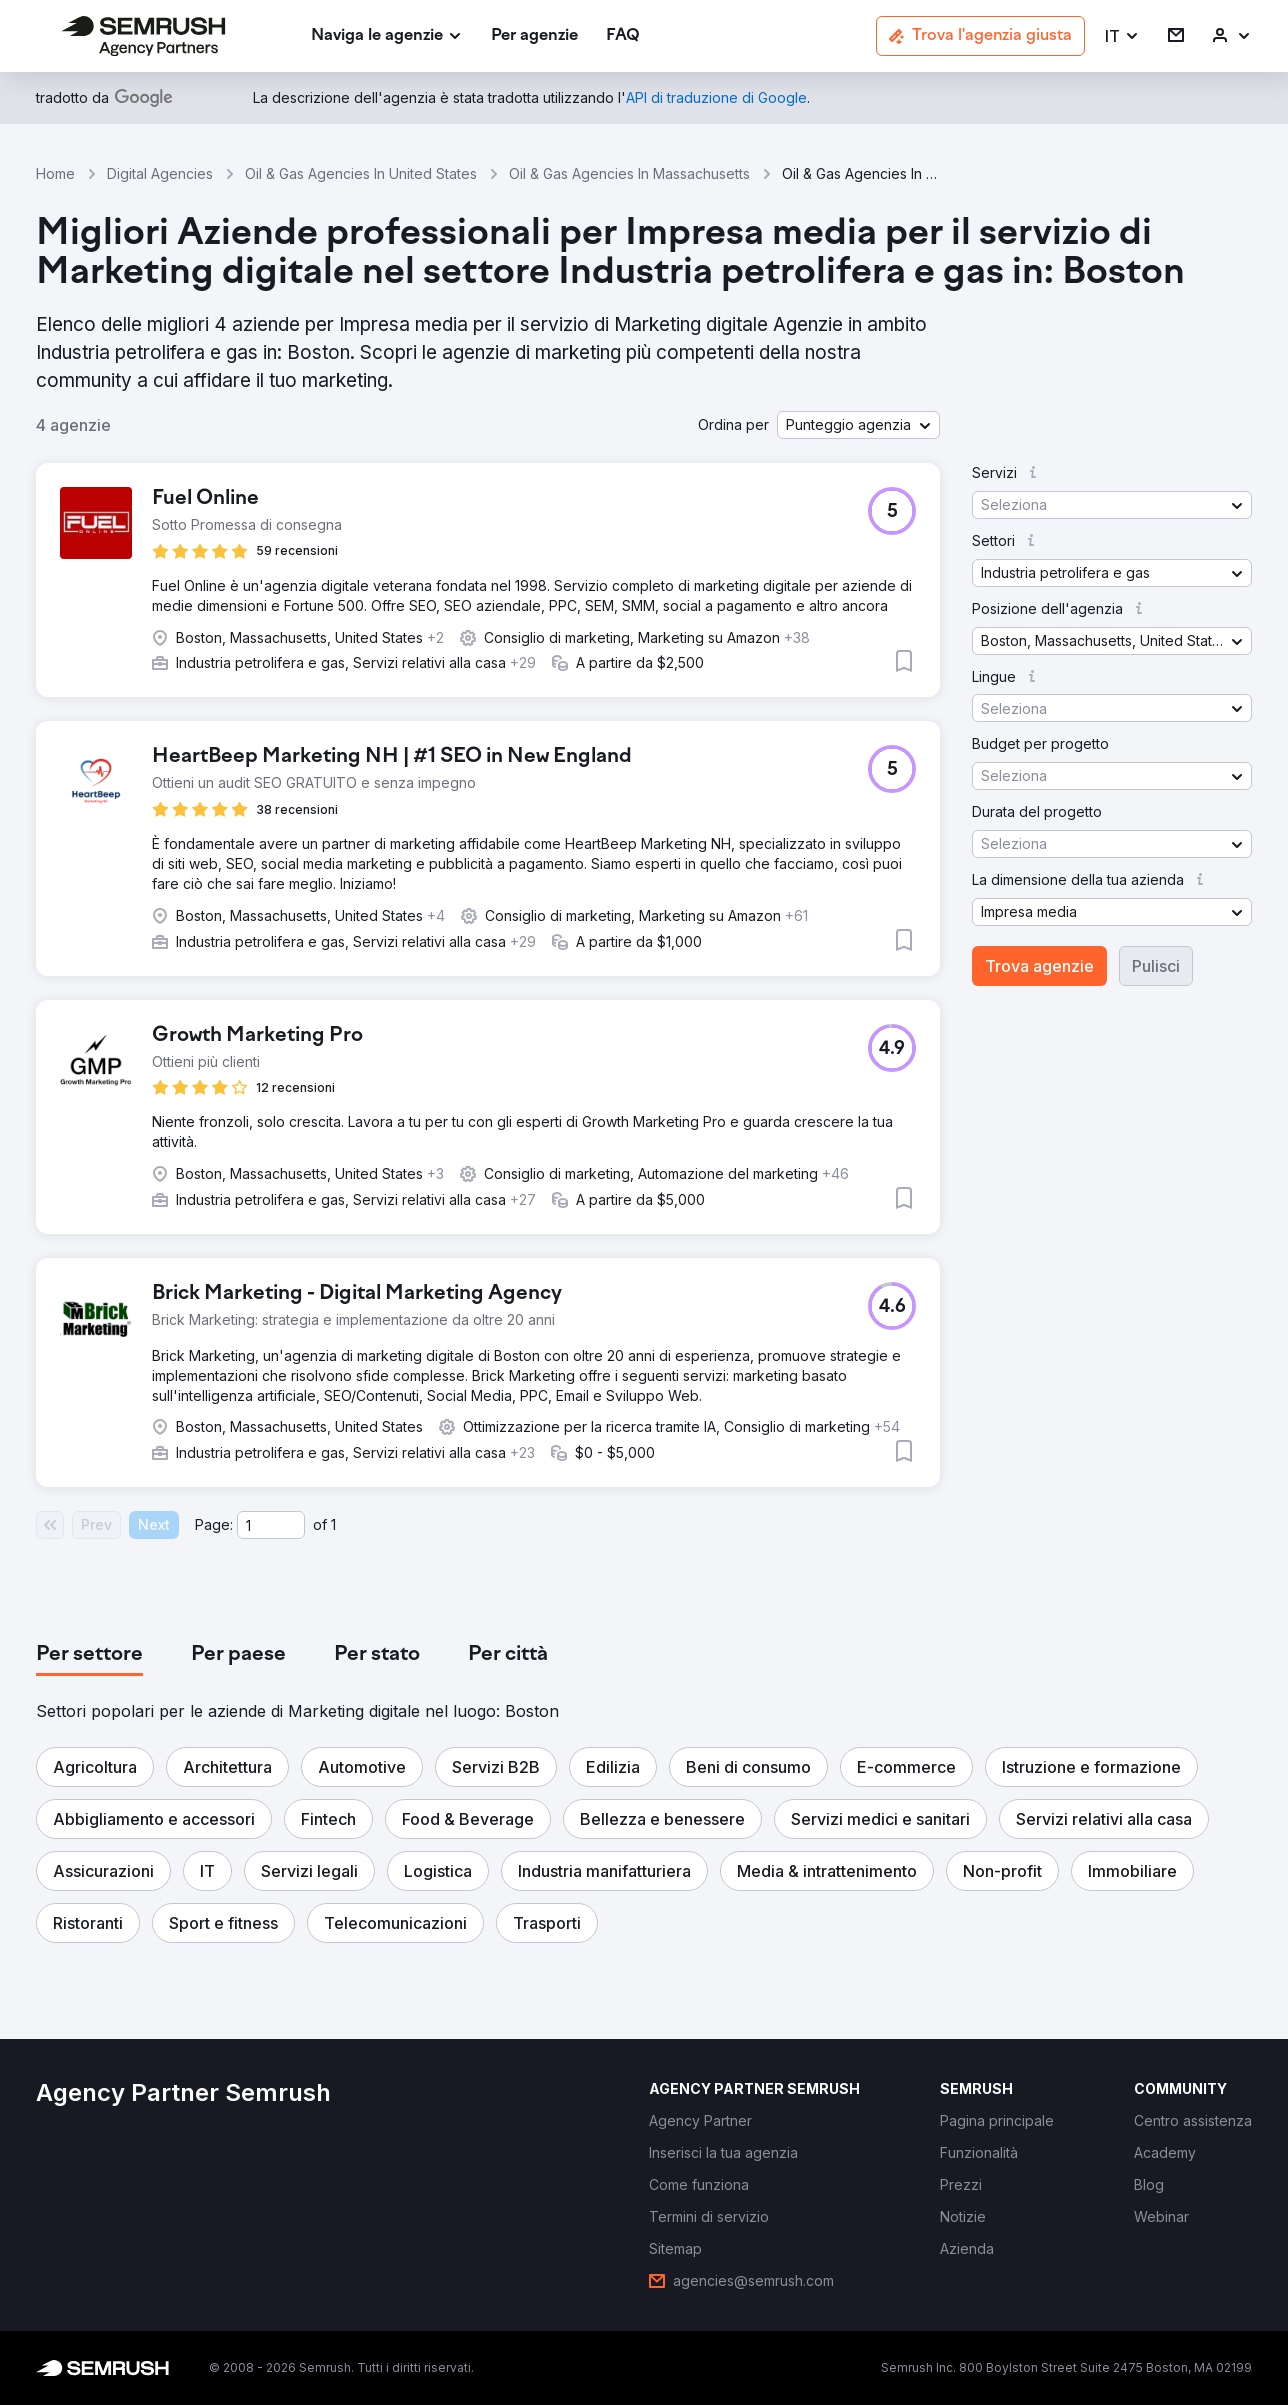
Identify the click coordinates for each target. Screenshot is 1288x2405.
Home (55, 173)
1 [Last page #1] (333, 1524)
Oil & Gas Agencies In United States (361, 173)
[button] (1122, 36)
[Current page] (271, 1525)
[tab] (89, 1655)
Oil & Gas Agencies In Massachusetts (629, 173)
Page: (214, 1524)
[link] (534, 36)
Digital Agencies (160, 173)
